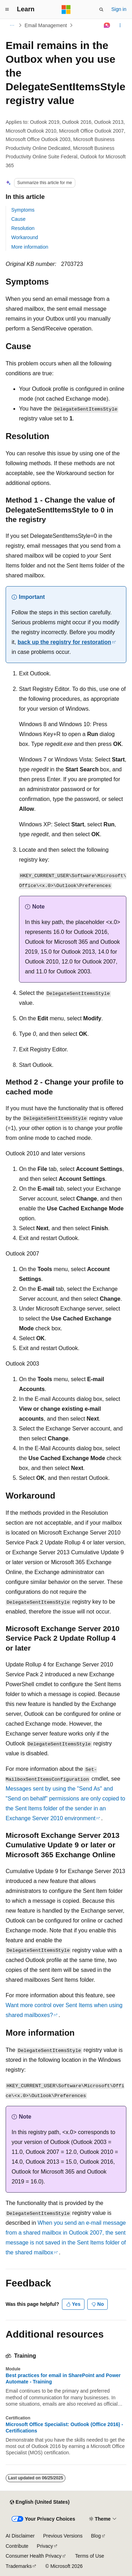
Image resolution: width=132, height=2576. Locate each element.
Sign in (118, 9)
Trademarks (19, 2566)
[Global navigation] (7, 9)
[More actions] (120, 25)
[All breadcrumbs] (12, 25)
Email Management (46, 25)
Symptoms (22, 210)
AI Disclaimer (20, 2536)
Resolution (22, 228)
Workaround (24, 237)
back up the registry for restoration (64, 642)
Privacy (45, 2546)
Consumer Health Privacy (34, 2556)
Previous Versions (62, 2536)
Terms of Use (89, 2556)
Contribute (17, 2546)
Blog (96, 2536)
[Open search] (101, 9)
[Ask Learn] (107, 25)
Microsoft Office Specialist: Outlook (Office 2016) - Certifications (64, 2428)
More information (29, 247)
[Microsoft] (66, 9)
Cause (18, 219)
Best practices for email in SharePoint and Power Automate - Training (63, 2378)
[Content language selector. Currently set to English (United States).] (40, 2502)
